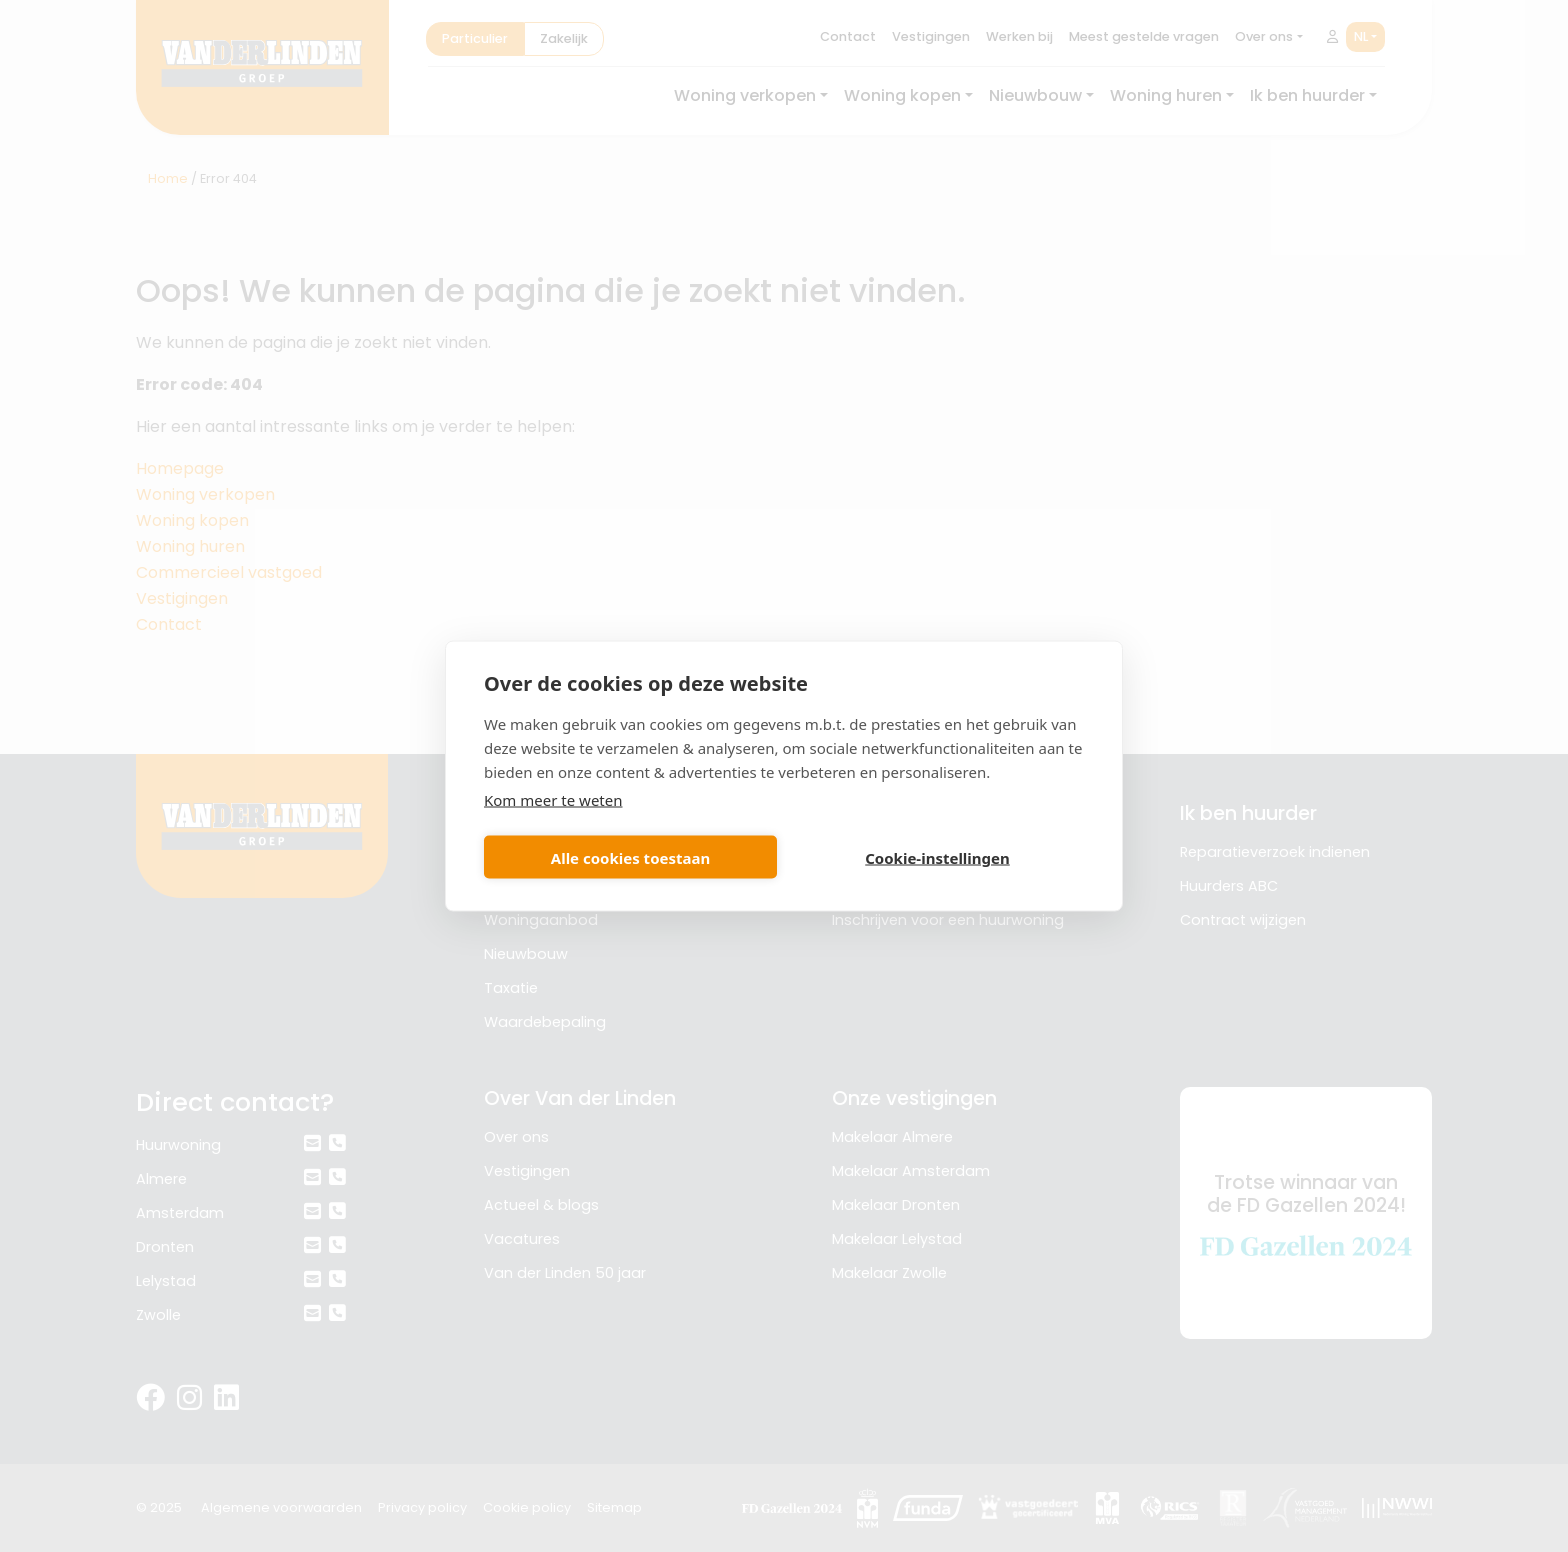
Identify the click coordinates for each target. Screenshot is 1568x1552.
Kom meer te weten (553, 800)
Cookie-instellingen (937, 857)
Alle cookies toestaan (630, 857)
